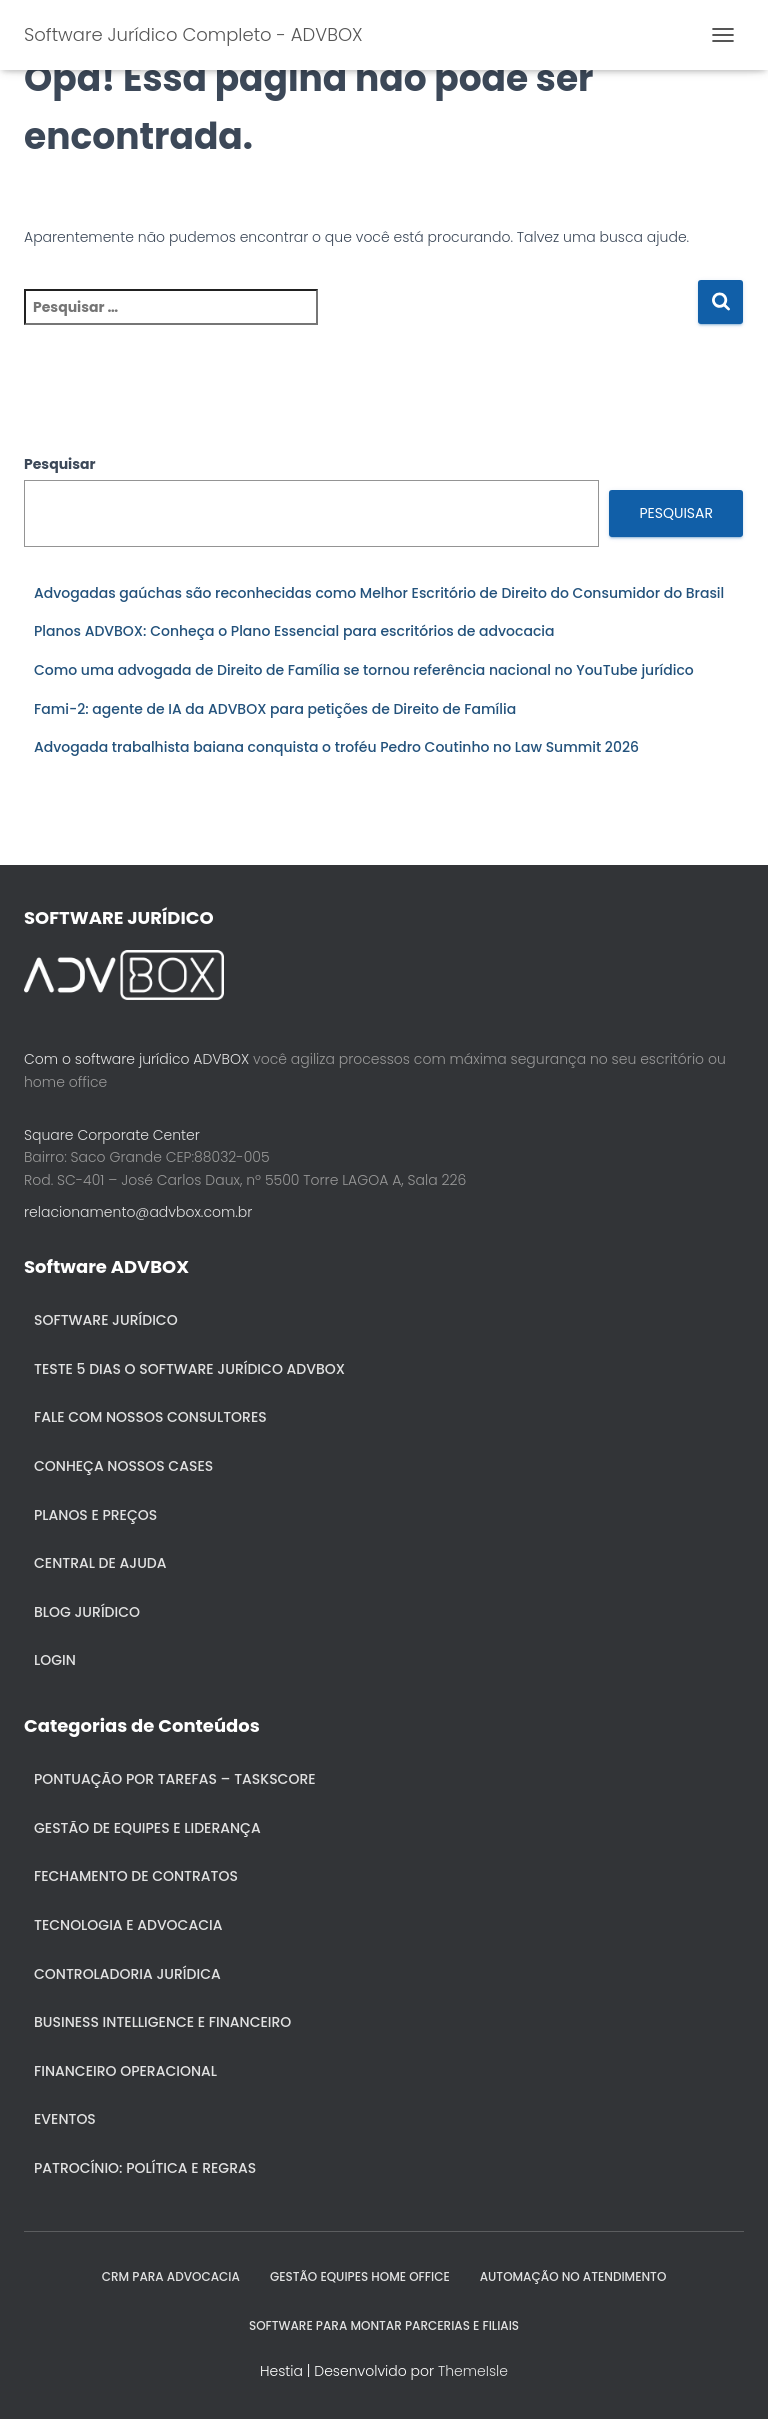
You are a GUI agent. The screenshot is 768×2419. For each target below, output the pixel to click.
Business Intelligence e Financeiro (162, 2022)
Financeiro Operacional (125, 2071)
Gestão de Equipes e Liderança (147, 1828)
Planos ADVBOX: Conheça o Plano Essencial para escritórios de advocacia (294, 631)
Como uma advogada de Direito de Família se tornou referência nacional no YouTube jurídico (364, 670)
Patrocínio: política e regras (145, 2168)
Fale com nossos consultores (150, 1417)
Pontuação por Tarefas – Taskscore (175, 1779)
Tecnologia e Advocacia (128, 1925)
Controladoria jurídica (127, 1974)
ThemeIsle (473, 2371)
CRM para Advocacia (171, 2276)
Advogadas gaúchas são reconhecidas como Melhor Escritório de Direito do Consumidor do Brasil (379, 593)
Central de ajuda (100, 1563)
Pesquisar (60, 464)
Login (55, 1660)
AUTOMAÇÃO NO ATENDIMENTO (573, 2276)
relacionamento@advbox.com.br (138, 1212)
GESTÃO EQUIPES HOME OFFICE (360, 2276)
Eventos (65, 2119)
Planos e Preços (95, 1515)
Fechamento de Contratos (136, 1876)
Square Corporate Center (112, 1135)
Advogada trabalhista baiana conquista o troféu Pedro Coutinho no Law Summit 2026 (336, 747)
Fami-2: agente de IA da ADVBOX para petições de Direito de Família (275, 709)
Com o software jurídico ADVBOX (136, 1059)
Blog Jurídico (87, 1612)
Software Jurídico (106, 1320)
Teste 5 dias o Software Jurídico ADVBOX (189, 1369)
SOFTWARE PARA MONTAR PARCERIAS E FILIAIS (384, 2325)
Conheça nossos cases (123, 1466)
